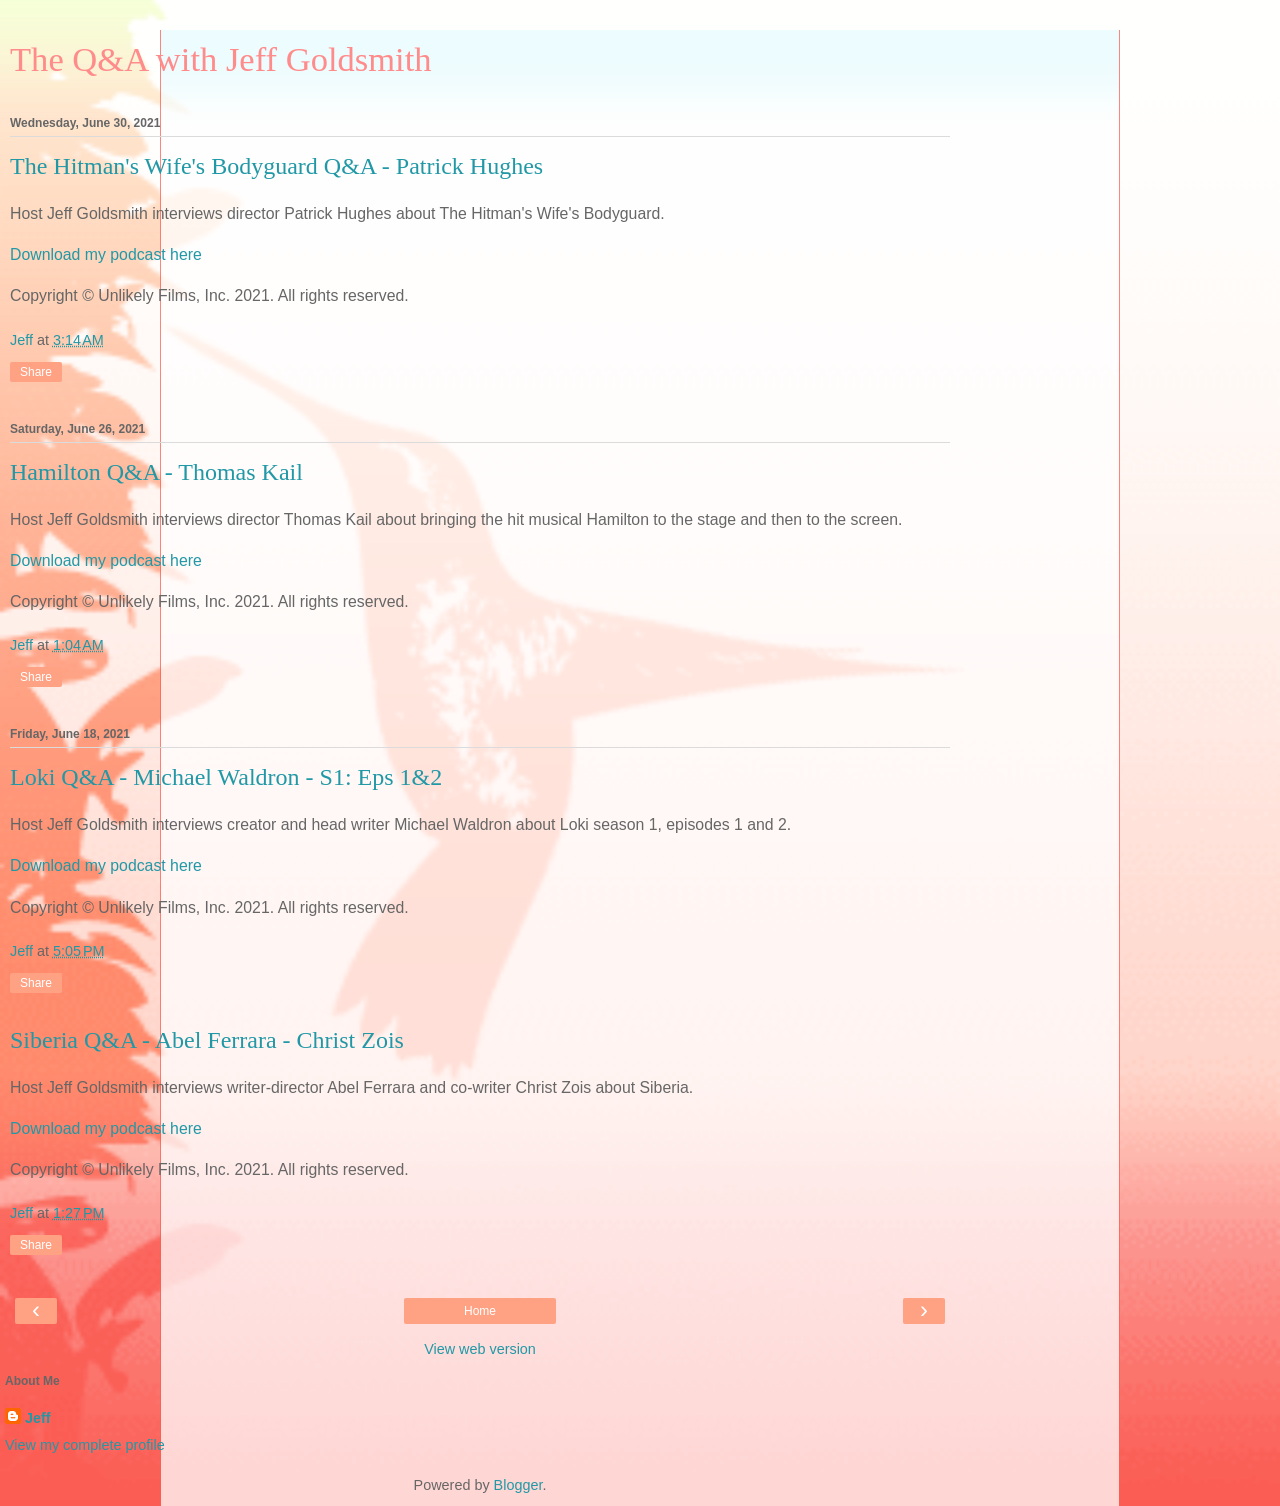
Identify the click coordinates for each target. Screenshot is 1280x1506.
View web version (480, 1349)
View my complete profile (85, 1445)
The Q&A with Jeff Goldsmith (221, 59)
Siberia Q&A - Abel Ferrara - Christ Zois (207, 1040)
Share (36, 372)
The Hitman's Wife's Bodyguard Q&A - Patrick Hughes (276, 166)
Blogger (518, 1485)
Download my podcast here (106, 254)
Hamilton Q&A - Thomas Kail (156, 472)
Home (480, 1311)
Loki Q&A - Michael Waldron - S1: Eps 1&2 (226, 777)
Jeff (38, 1418)
